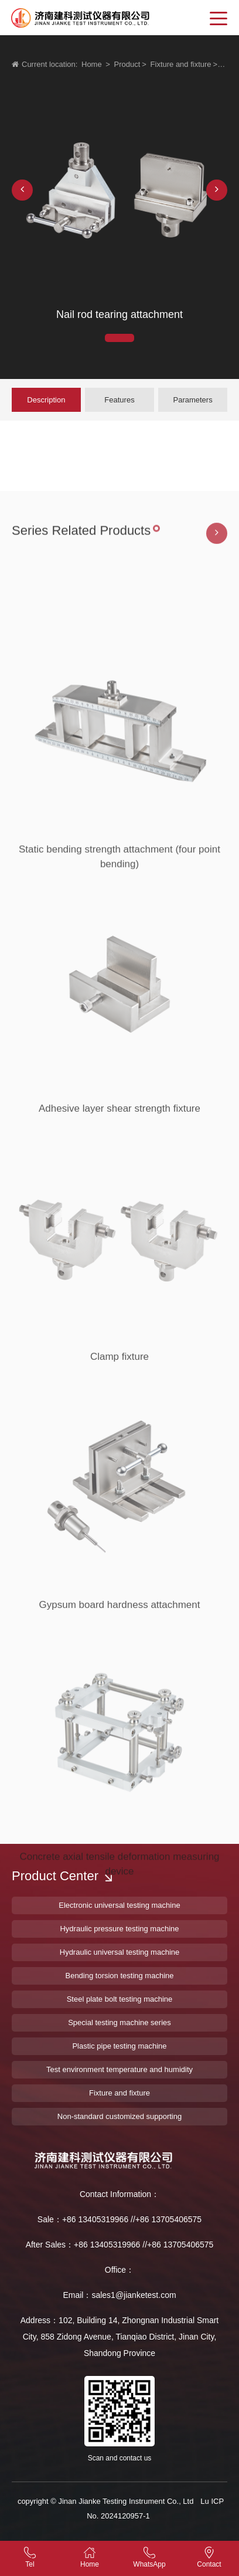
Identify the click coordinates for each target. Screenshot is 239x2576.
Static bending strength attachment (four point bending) (119, 943)
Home (91, 64)
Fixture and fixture (181, 64)
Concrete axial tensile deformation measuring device (119, 1950)
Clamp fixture (119, 1437)
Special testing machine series (119, 2022)
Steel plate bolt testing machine (120, 1999)
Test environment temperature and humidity (119, 2069)
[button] (22, 190)
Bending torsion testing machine (119, 1975)
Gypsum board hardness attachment (119, 1685)
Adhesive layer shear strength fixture (119, 1189)
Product (127, 64)
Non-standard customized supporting (119, 2116)
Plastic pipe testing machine (119, 2046)
